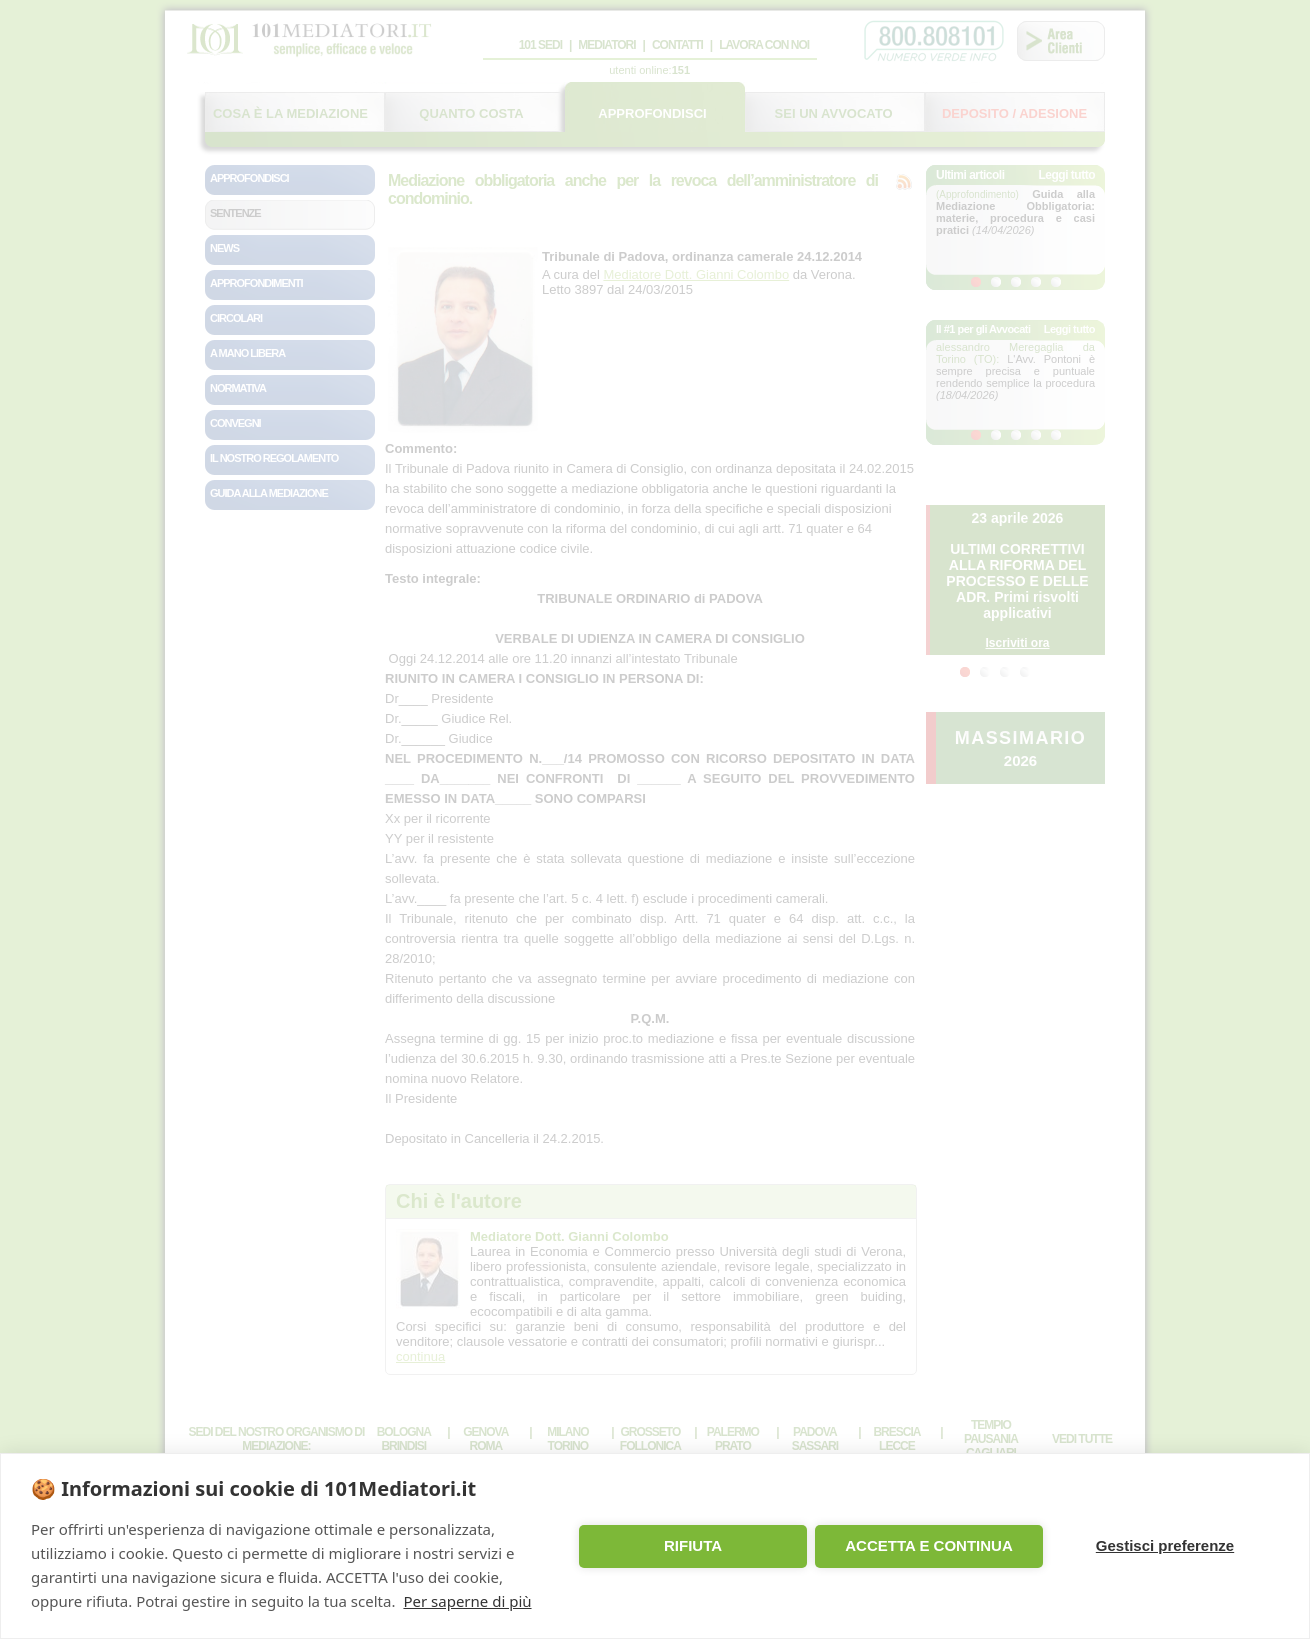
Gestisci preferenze (1165, 1545)
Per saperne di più (467, 1601)
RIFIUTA (693, 1545)
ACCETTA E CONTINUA (929, 1545)
